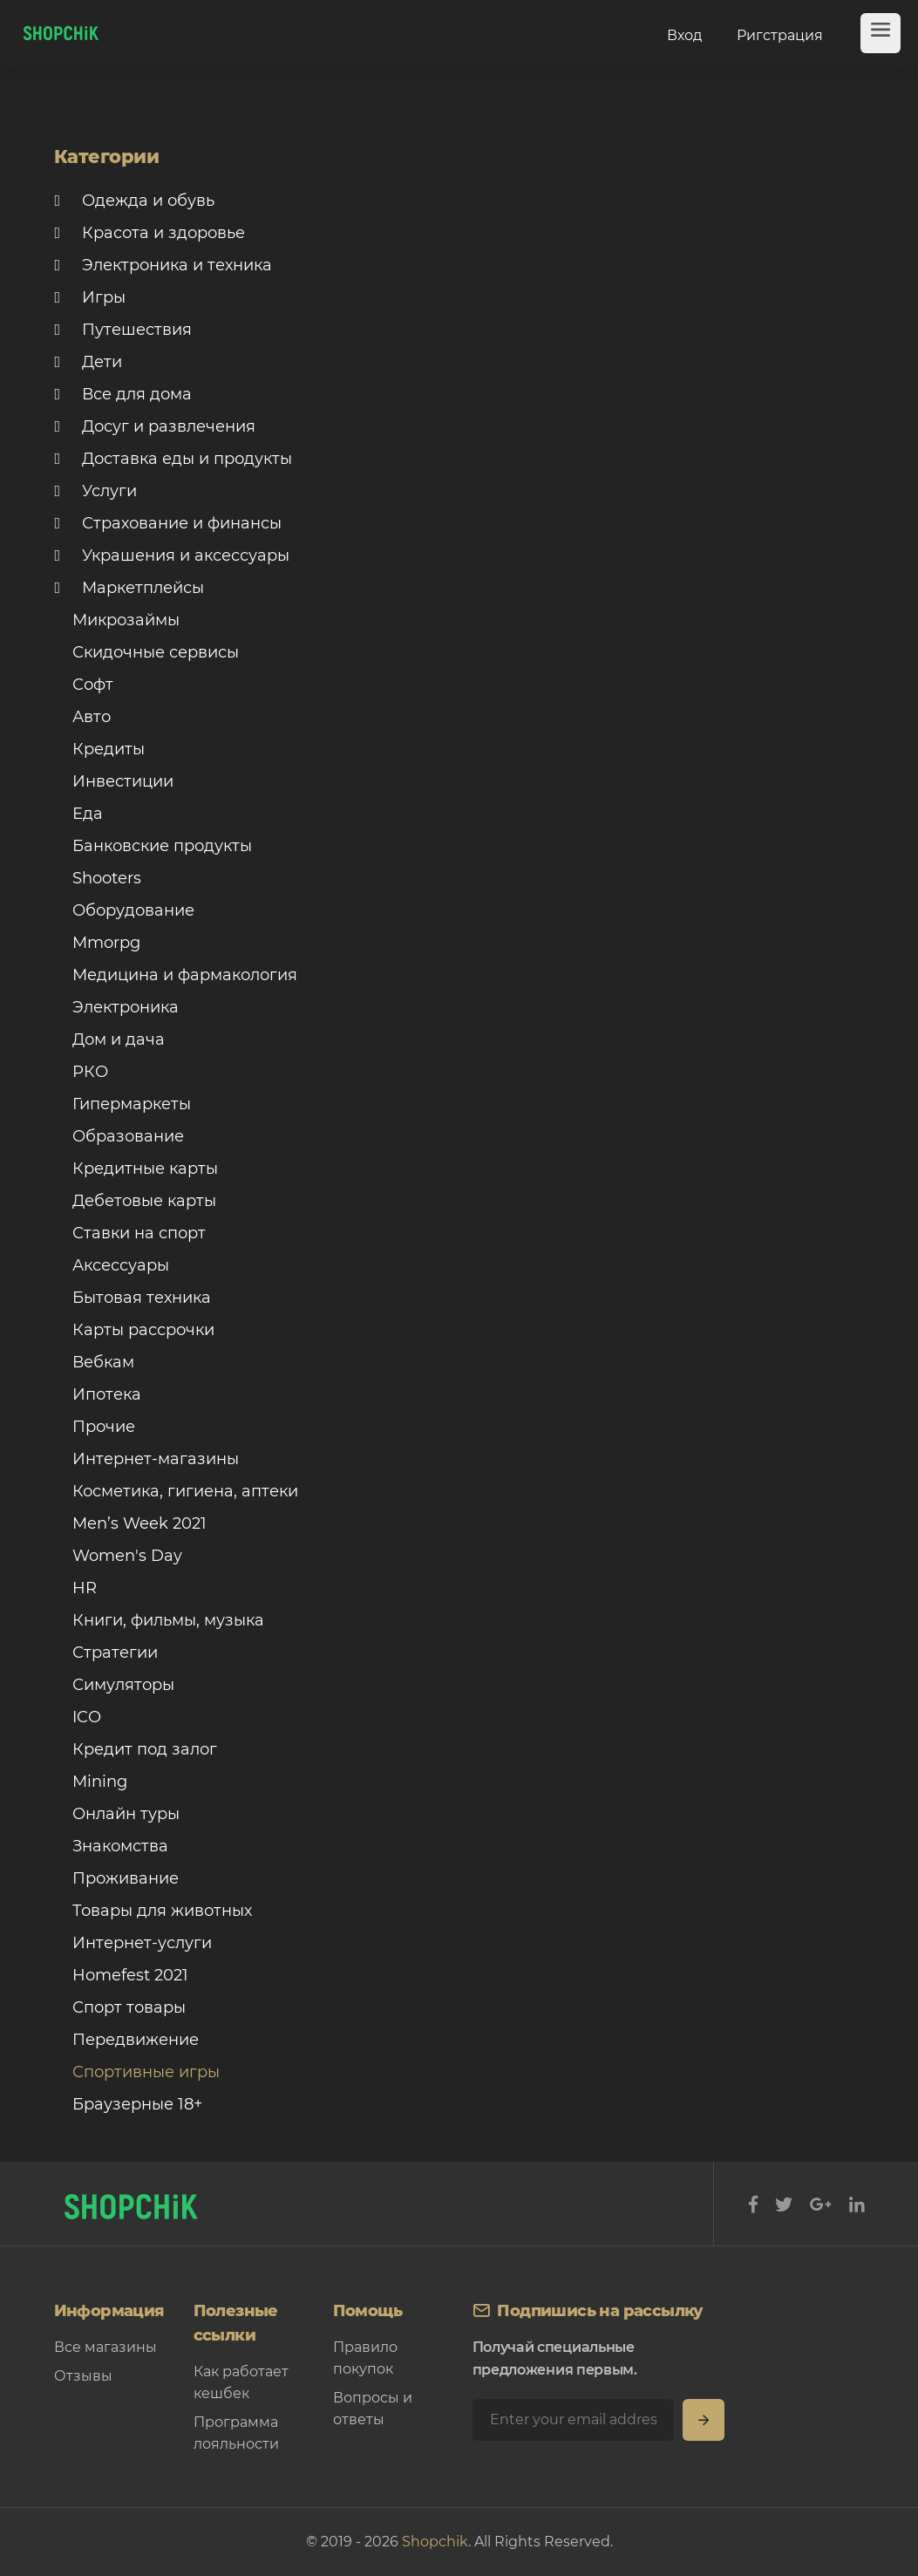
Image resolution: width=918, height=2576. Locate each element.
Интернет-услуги (133, 1942)
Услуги (96, 491)
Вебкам (94, 1362)
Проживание (117, 1878)
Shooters (98, 878)
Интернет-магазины (147, 1459)
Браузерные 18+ (128, 2104)
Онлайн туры (117, 1813)
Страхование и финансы (168, 523)
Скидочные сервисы (147, 652)
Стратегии (106, 1652)
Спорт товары (120, 2007)
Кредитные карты (136, 1168)
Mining (91, 1781)
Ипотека (98, 1394)
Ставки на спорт (130, 1233)
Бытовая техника (133, 1297)
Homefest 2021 (121, 1975)
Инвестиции (114, 781)
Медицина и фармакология (176, 975)
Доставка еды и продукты (174, 458)
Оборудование (124, 910)
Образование (119, 1136)
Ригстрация (780, 35)
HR (76, 1588)
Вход (684, 35)
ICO (78, 1717)
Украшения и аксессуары (172, 555)
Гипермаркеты (123, 1104)
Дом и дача (110, 1039)
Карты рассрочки (134, 1329)
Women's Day (118, 1555)
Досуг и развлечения (155, 426)
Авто (83, 716)
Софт (84, 684)
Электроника (117, 1007)
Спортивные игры (137, 2072)
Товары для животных (153, 1910)
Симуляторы (114, 1684)
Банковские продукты (153, 845)
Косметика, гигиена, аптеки (176, 1491)
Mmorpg (97, 942)
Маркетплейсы (130, 587)
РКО (81, 1071)
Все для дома (124, 394)
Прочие (95, 1426)
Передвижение (127, 2039)
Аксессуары (112, 1265)
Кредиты (100, 749)
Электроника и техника (164, 265)
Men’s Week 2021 (131, 1523)
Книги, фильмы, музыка (159, 1620)
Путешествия (124, 329)
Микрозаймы (117, 620)
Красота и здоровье (150, 232)
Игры (90, 297)
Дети (89, 361)
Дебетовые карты (135, 1200)
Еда (79, 813)
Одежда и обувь (135, 200)
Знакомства (111, 1846)
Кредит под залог (136, 1749)
